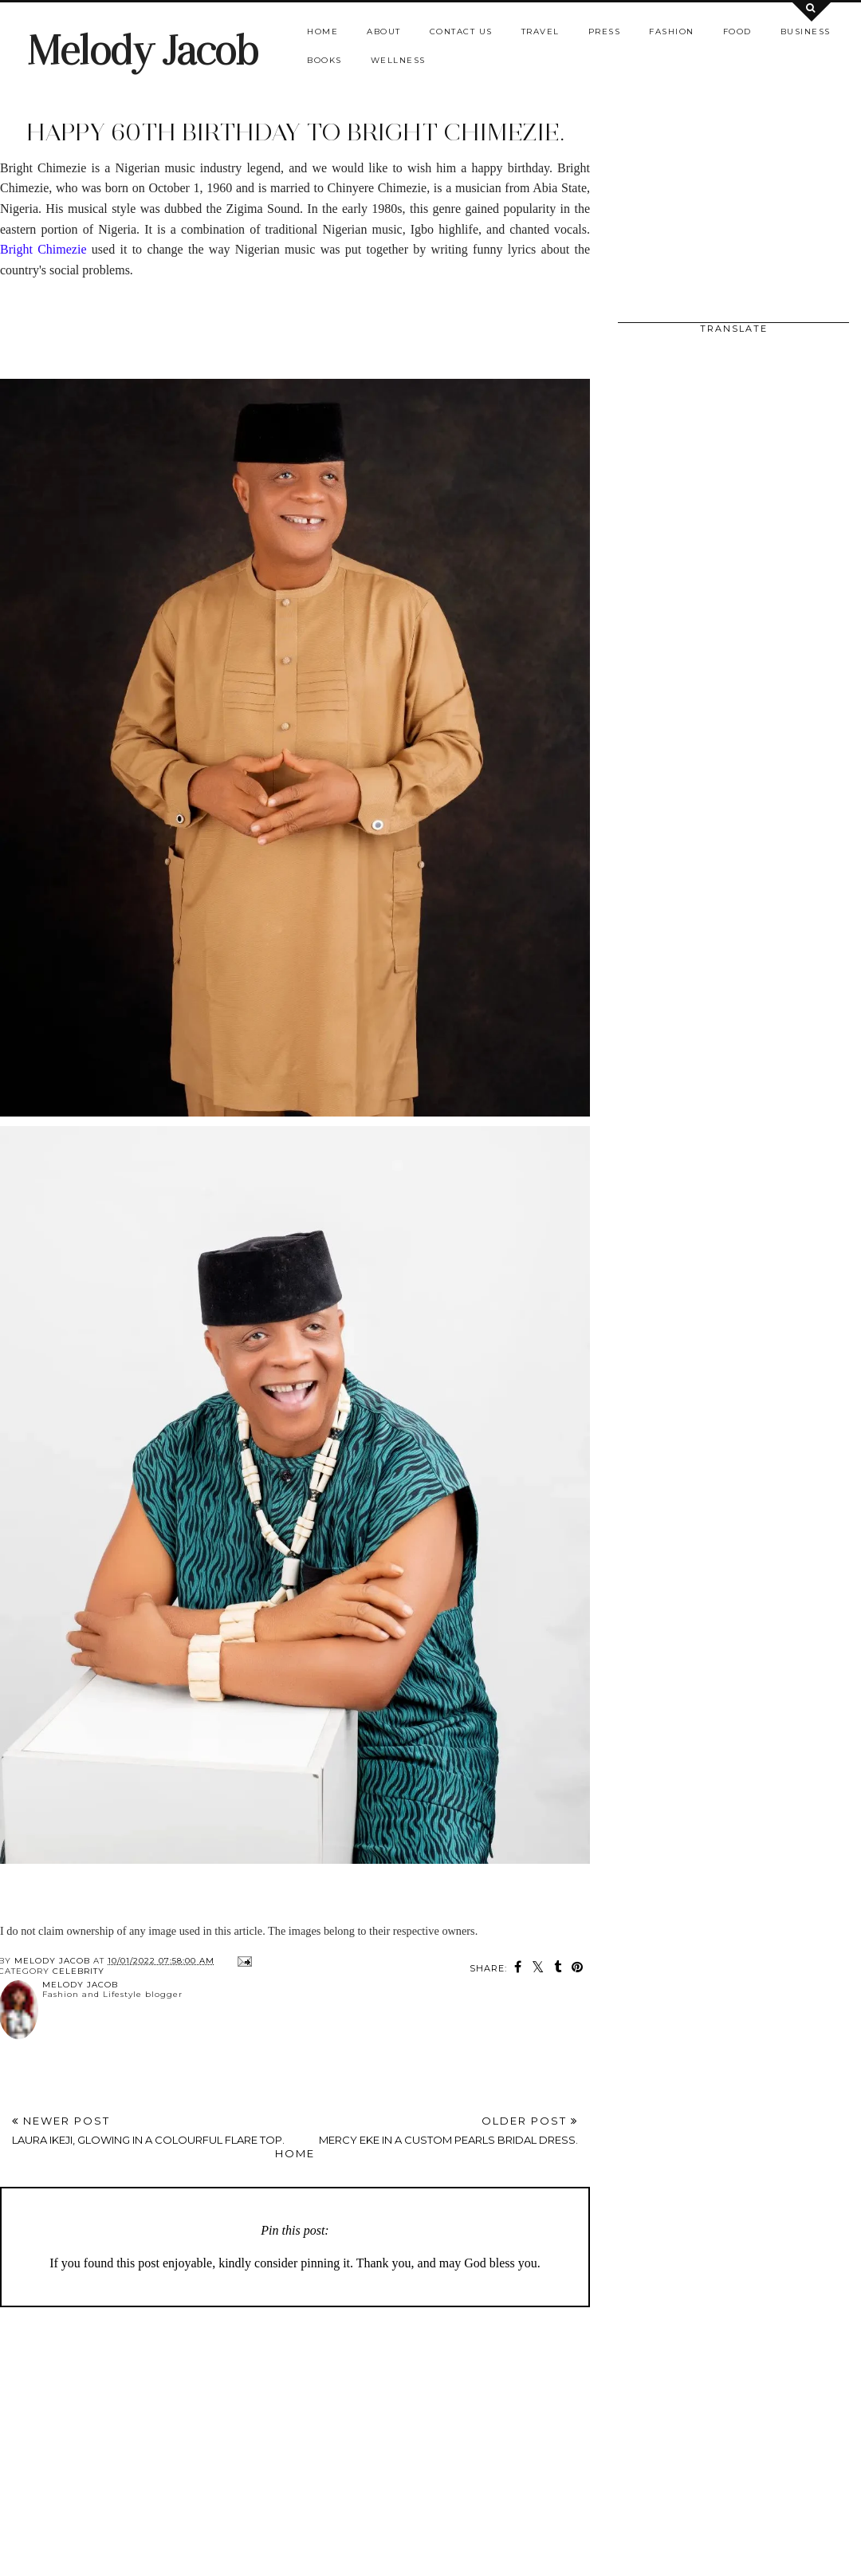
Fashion (671, 31)
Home (322, 31)
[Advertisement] (186, 316)
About (384, 31)
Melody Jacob (142, 50)
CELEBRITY (78, 1971)
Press (604, 31)
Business (805, 31)
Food (737, 31)
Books (324, 60)
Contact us (461, 31)
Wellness (398, 60)
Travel (540, 31)
